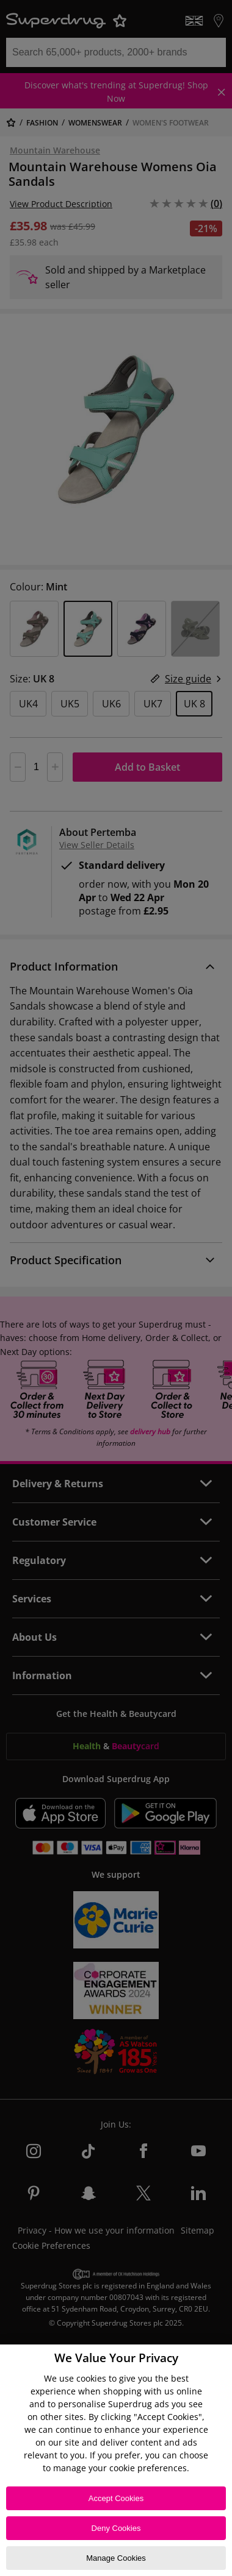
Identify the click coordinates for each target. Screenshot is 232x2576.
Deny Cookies (116, 2528)
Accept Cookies (116, 2498)
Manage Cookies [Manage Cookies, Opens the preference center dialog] (116, 2558)
